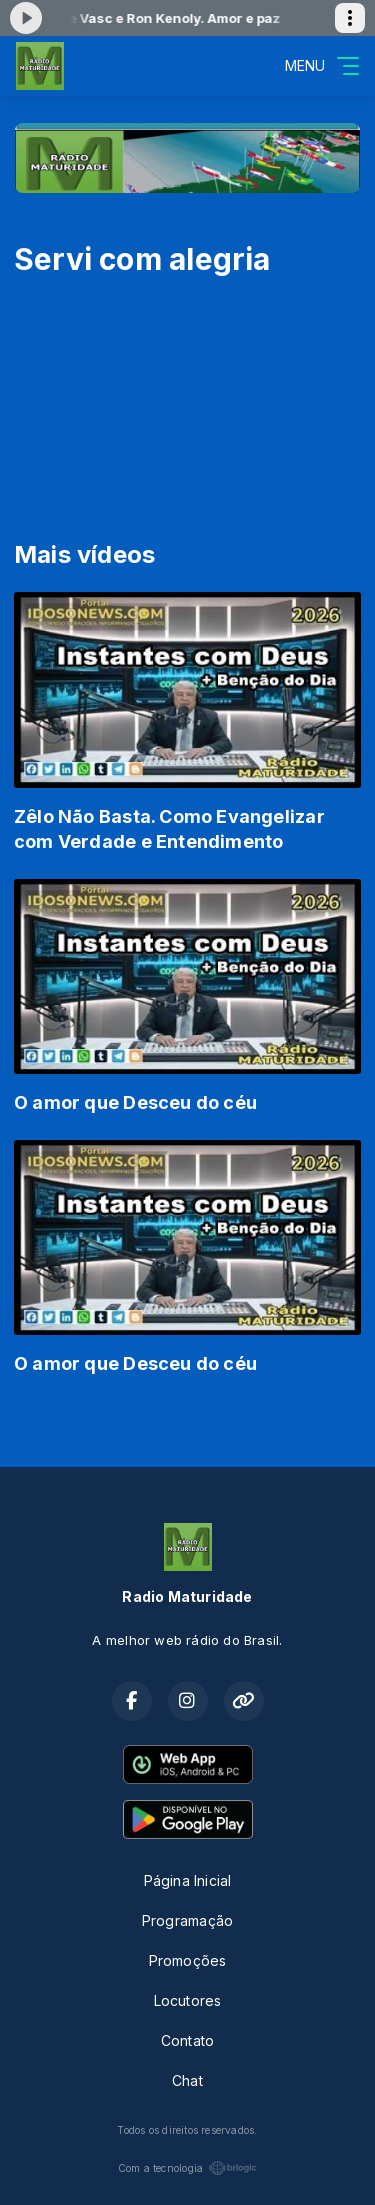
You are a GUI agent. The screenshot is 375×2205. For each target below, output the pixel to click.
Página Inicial (188, 1880)
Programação (187, 1920)
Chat (187, 2080)
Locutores (188, 2000)
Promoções (188, 1960)
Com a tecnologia (187, 2168)
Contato (187, 2040)
